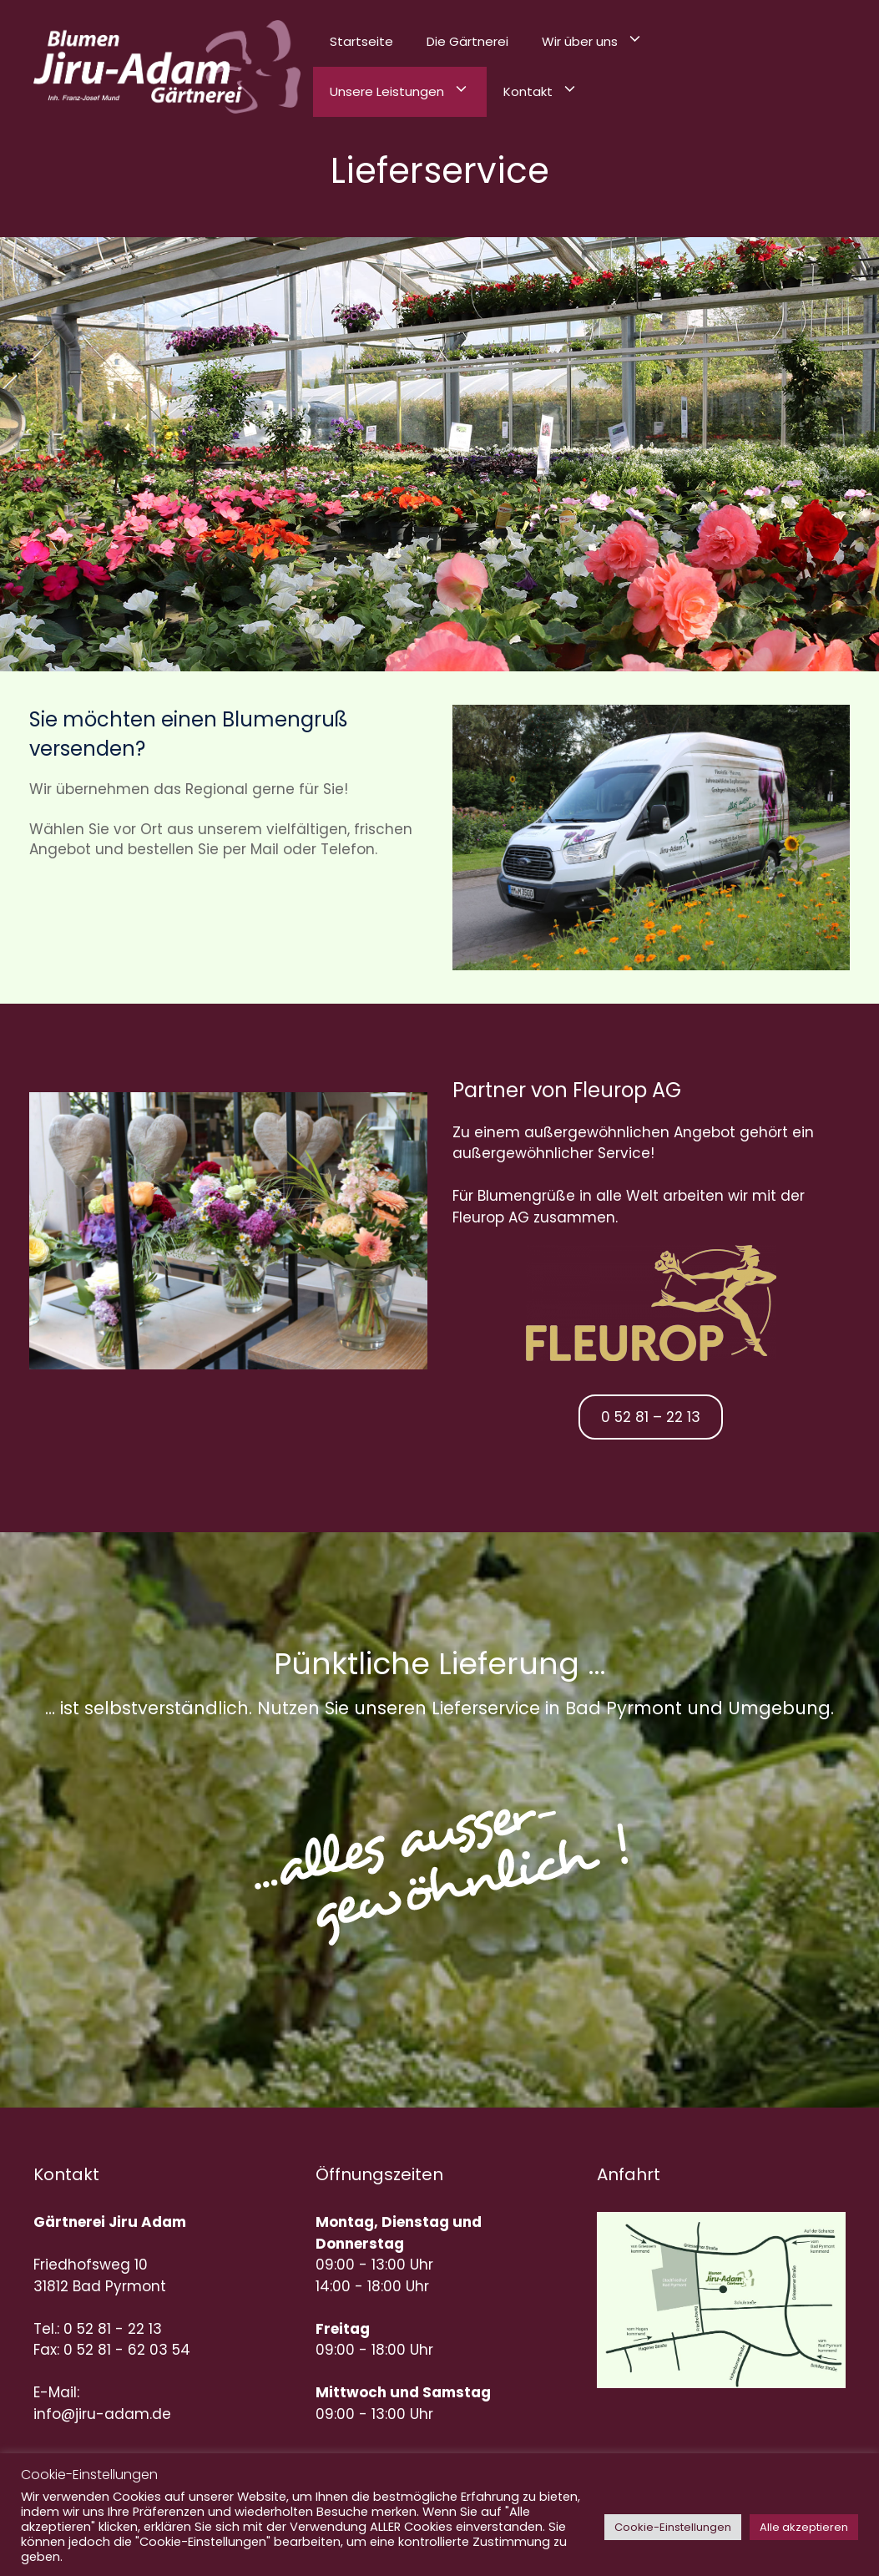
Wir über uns (601, 42)
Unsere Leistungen (408, 92)
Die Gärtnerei (467, 41)
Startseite (361, 41)
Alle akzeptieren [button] (804, 2527)
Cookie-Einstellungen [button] (672, 2527)
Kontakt (549, 92)
